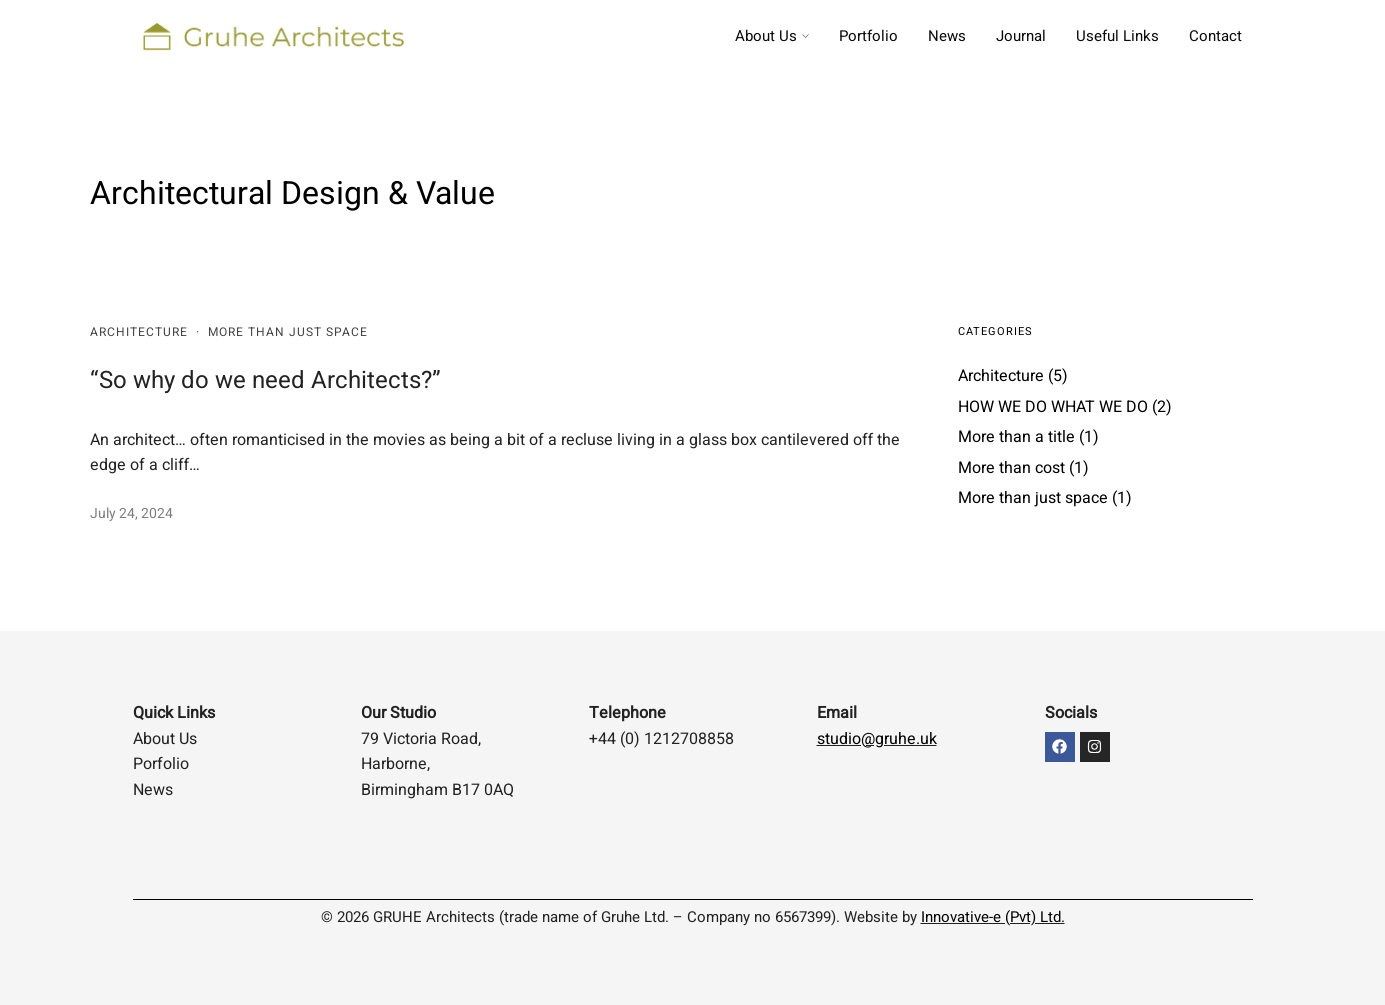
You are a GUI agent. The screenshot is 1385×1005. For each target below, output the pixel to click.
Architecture (139, 332)
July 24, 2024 (131, 513)
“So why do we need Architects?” (265, 380)
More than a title (1016, 437)
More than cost (1011, 468)
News (947, 36)
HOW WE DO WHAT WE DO (1053, 407)
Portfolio (868, 36)
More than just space (288, 332)
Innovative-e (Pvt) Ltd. (993, 917)
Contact (1215, 36)
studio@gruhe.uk (877, 739)
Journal (1021, 36)
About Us (766, 36)
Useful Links (1117, 36)
